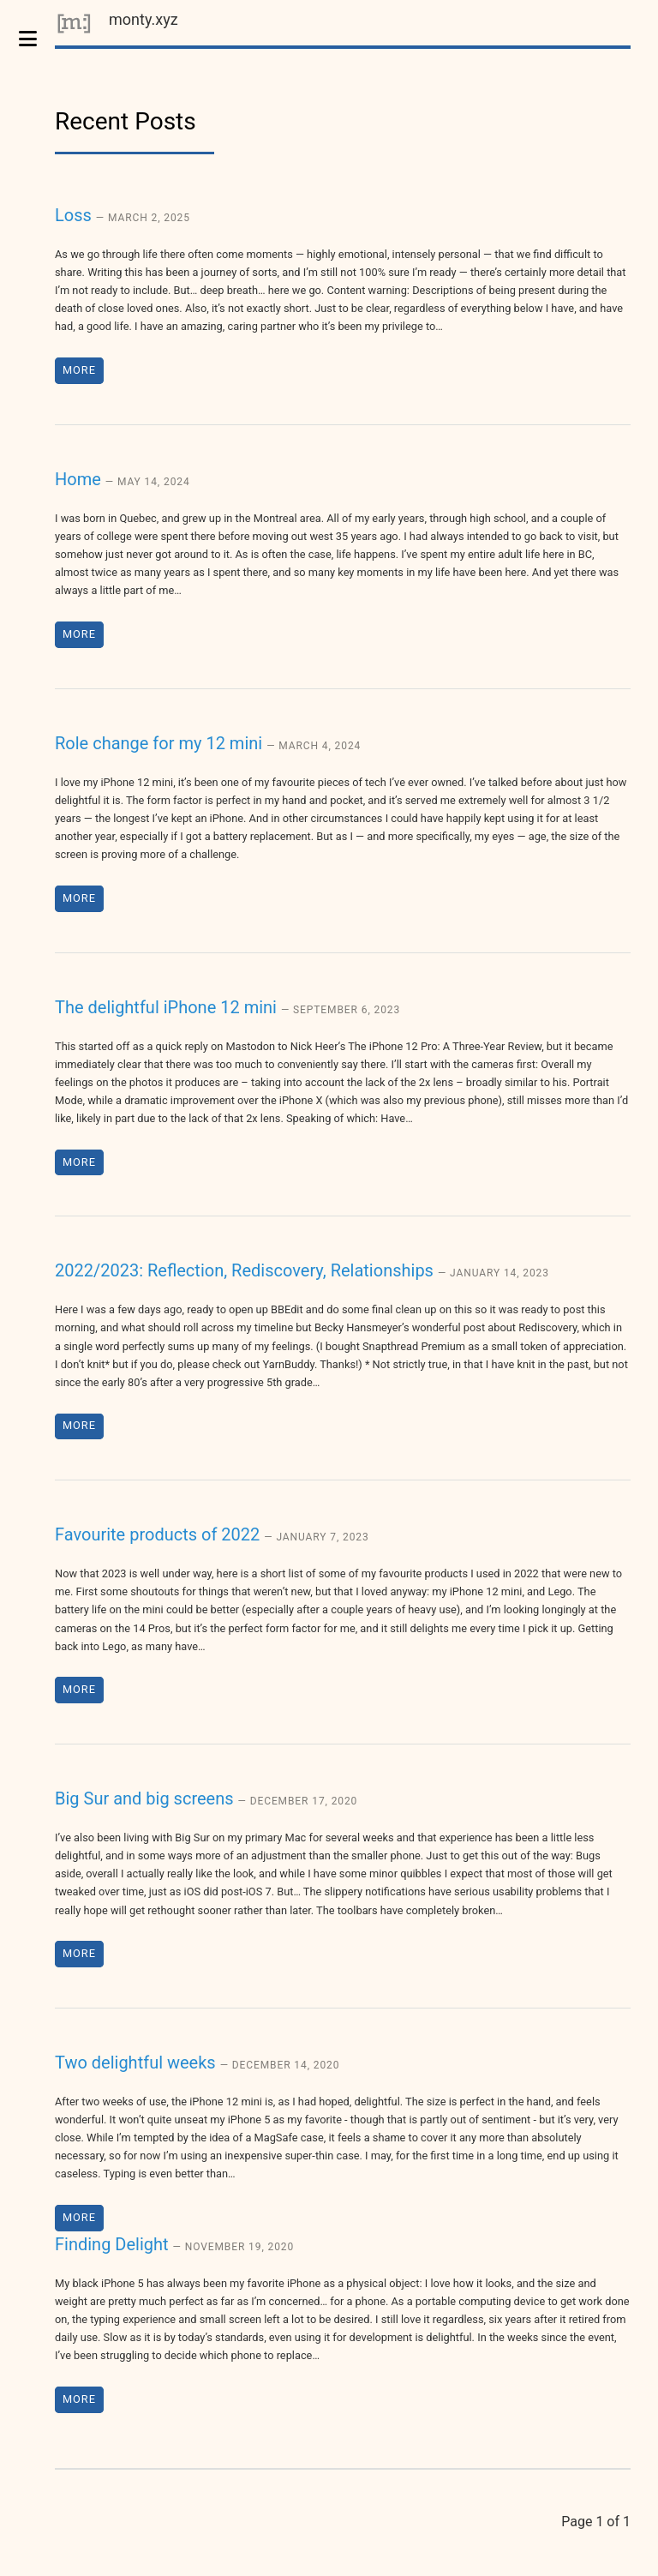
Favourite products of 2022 (212, 1534)
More (79, 369)
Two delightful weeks (197, 2062)
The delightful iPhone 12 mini (227, 1007)
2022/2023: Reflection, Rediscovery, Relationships (302, 1270)
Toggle (37, 38)
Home (122, 479)
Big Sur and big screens (206, 1798)
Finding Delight (174, 2244)
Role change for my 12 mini (208, 743)
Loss (122, 215)
